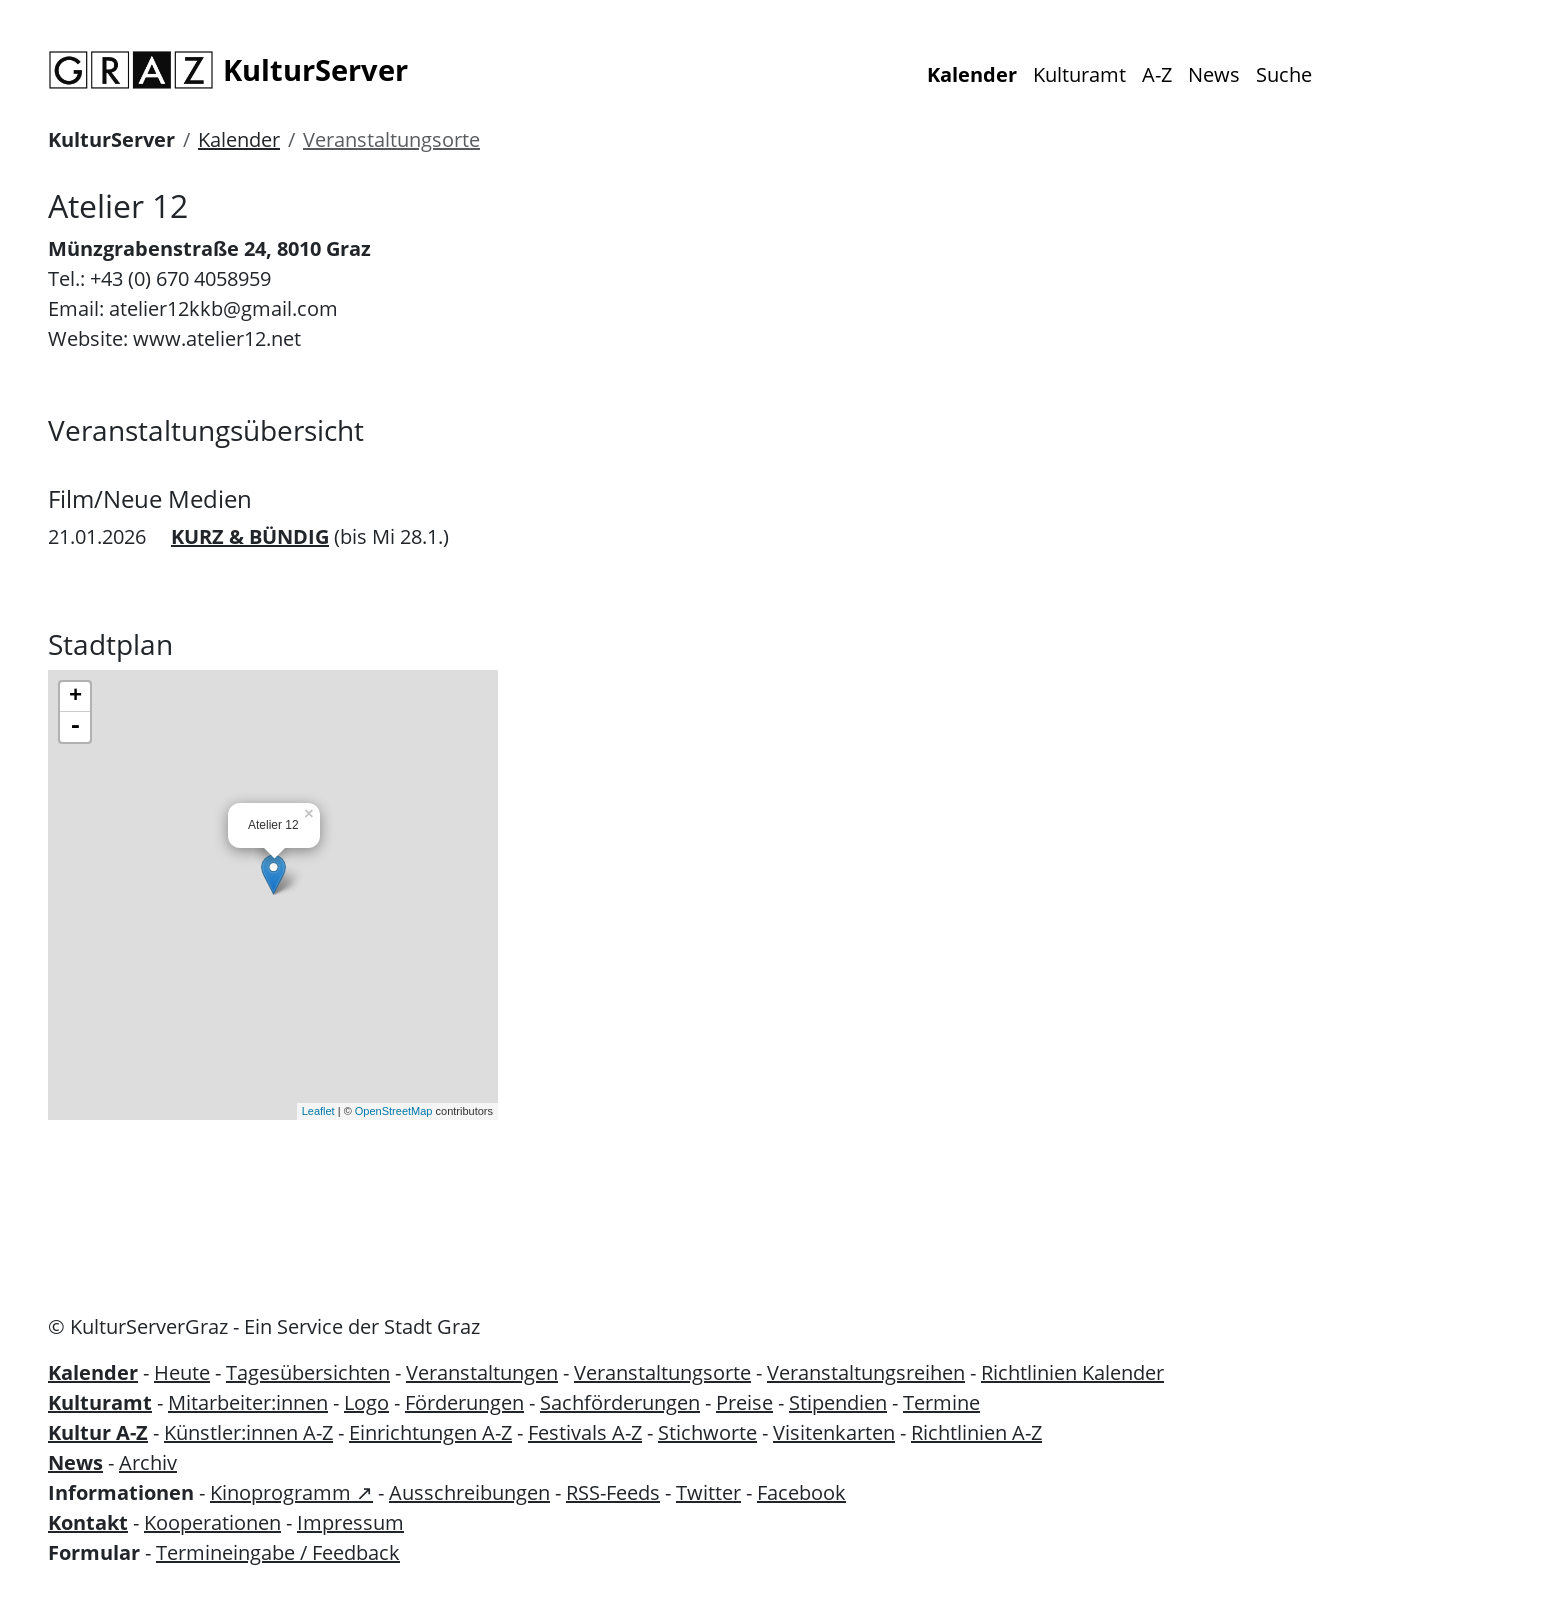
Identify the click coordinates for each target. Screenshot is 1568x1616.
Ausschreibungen (469, 1492)
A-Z (1157, 74)
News (1214, 74)
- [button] (75, 727)
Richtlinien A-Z (976, 1432)
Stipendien (838, 1402)
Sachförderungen (620, 1402)
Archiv (148, 1462)
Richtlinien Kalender (1072, 1372)
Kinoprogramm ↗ (291, 1492)
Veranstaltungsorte (391, 139)
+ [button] (75, 697)
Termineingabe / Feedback (278, 1552)
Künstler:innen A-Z (248, 1432)
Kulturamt (1079, 74)
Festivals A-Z (585, 1432)
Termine (941, 1402)
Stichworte (707, 1432)
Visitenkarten (834, 1432)
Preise (744, 1402)
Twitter (708, 1492)
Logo (366, 1402)
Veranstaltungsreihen (866, 1372)
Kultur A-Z (98, 1432)
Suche (1284, 74)
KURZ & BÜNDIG (250, 536)
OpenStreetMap (394, 1111)
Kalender (972, 74)
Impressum (350, 1522)
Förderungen (464, 1402)
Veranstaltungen (482, 1372)
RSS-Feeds (613, 1492)
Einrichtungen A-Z (430, 1432)
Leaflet (318, 1111)
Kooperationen (212, 1522)
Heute (182, 1372)
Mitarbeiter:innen (248, 1402)
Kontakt (88, 1522)
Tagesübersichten (308, 1372)
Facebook (801, 1492)
